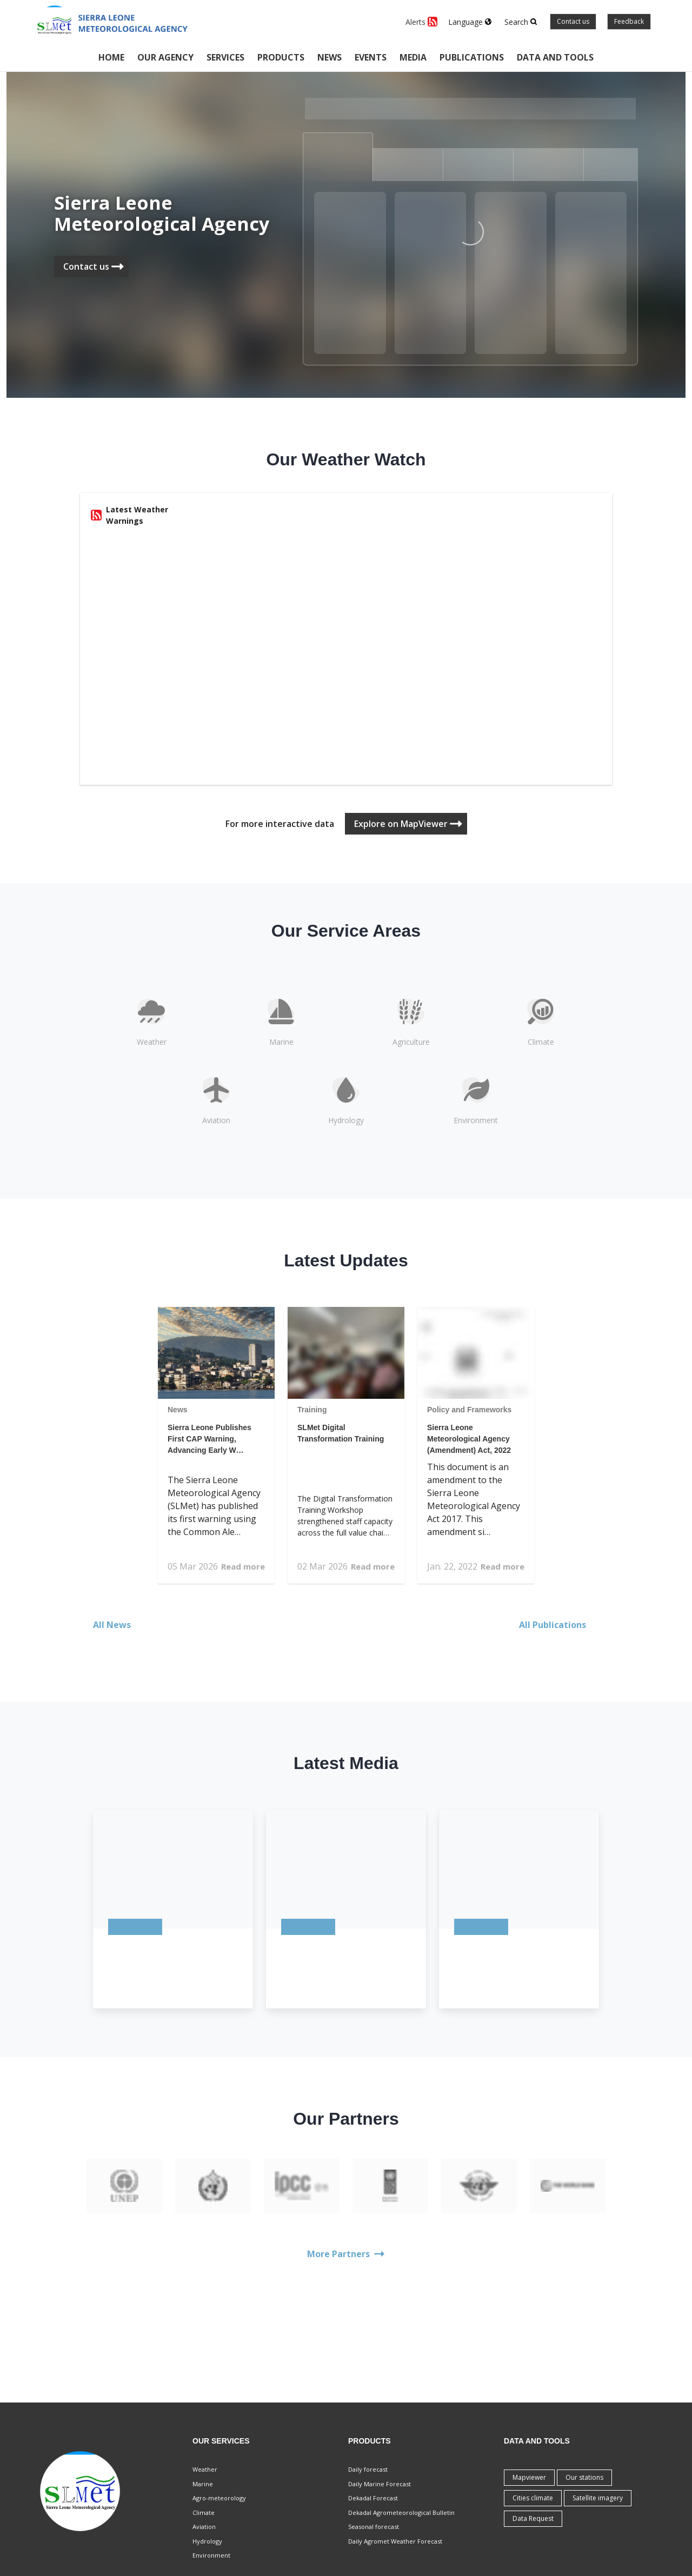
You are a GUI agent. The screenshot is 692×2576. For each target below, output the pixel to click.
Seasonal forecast (373, 2526)
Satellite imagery (598, 2497)
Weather (204, 2469)
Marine (202, 2484)
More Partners (346, 2254)
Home (111, 57)
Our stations (584, 2477)
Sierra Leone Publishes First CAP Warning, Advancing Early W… (209, 1438)
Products (280, 57)
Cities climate (533, 2497)
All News (118, 1624)
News (329, 57)
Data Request (533, 2518)
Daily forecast (368, 2469)
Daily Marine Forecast (379, 2484)
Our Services (221, 2441)
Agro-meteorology (219, 2498)
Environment (211, 2555)
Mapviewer (529, 2477)
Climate (203, 2512)
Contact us (573, 21)
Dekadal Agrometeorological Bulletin (401, 2512)
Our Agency (165, 57)
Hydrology (207, 2541)
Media (413, 57)
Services (225, 57)
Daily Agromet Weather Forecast (395, 2541)
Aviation (204, 2526)
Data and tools (555, 57)
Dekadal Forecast (373, 2498)
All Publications (559, 1624)
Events (371, 57)
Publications (472, 57)
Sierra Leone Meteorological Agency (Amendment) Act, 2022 (469, 1438)
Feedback (629, 21)
